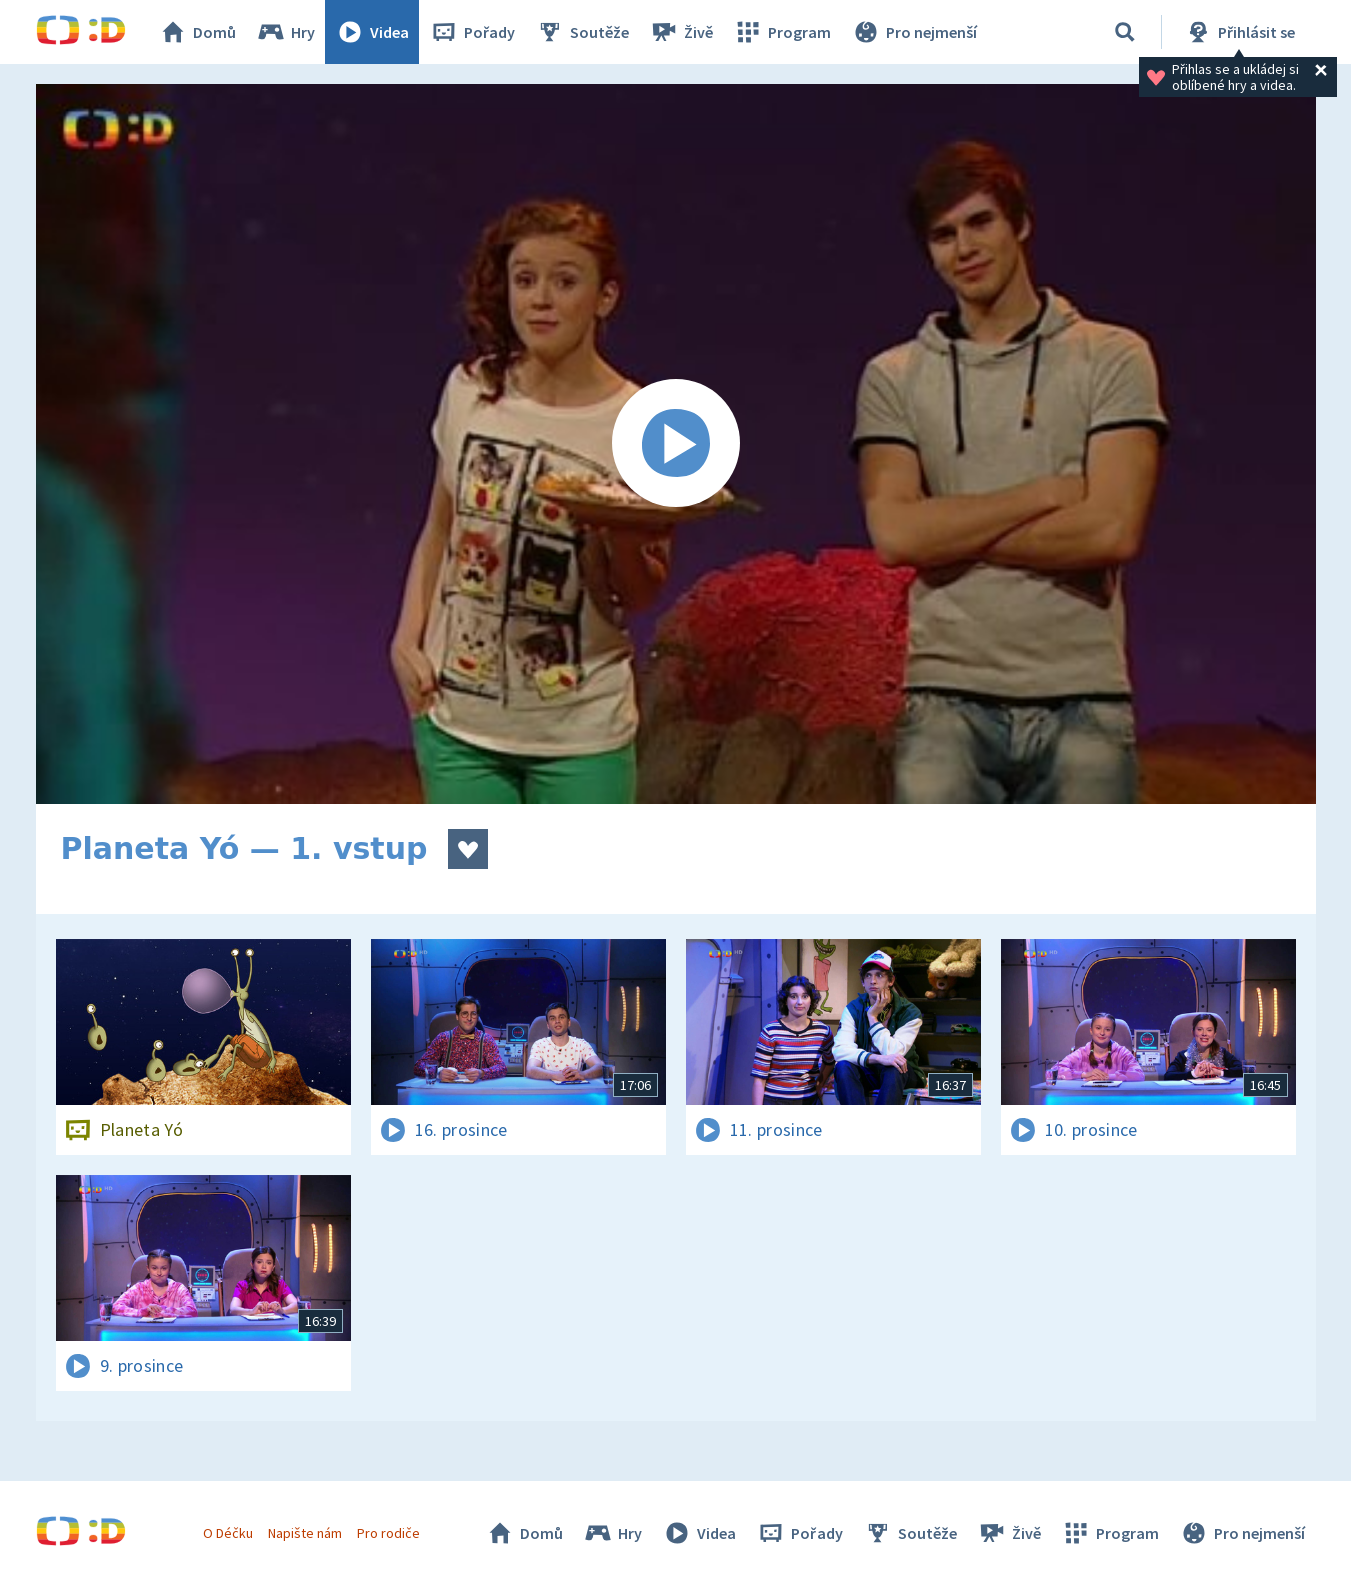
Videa (372, 32)
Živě (681, 32)
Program (782, 32)
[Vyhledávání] (1125, 32)
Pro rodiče (388, 1533)
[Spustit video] (676, 444)
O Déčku (228, 1533)
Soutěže (582, 32)
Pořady (472, 32)
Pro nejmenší (914, 32)
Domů (197, 32)
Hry (285, 32)
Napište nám (305, 1533)
